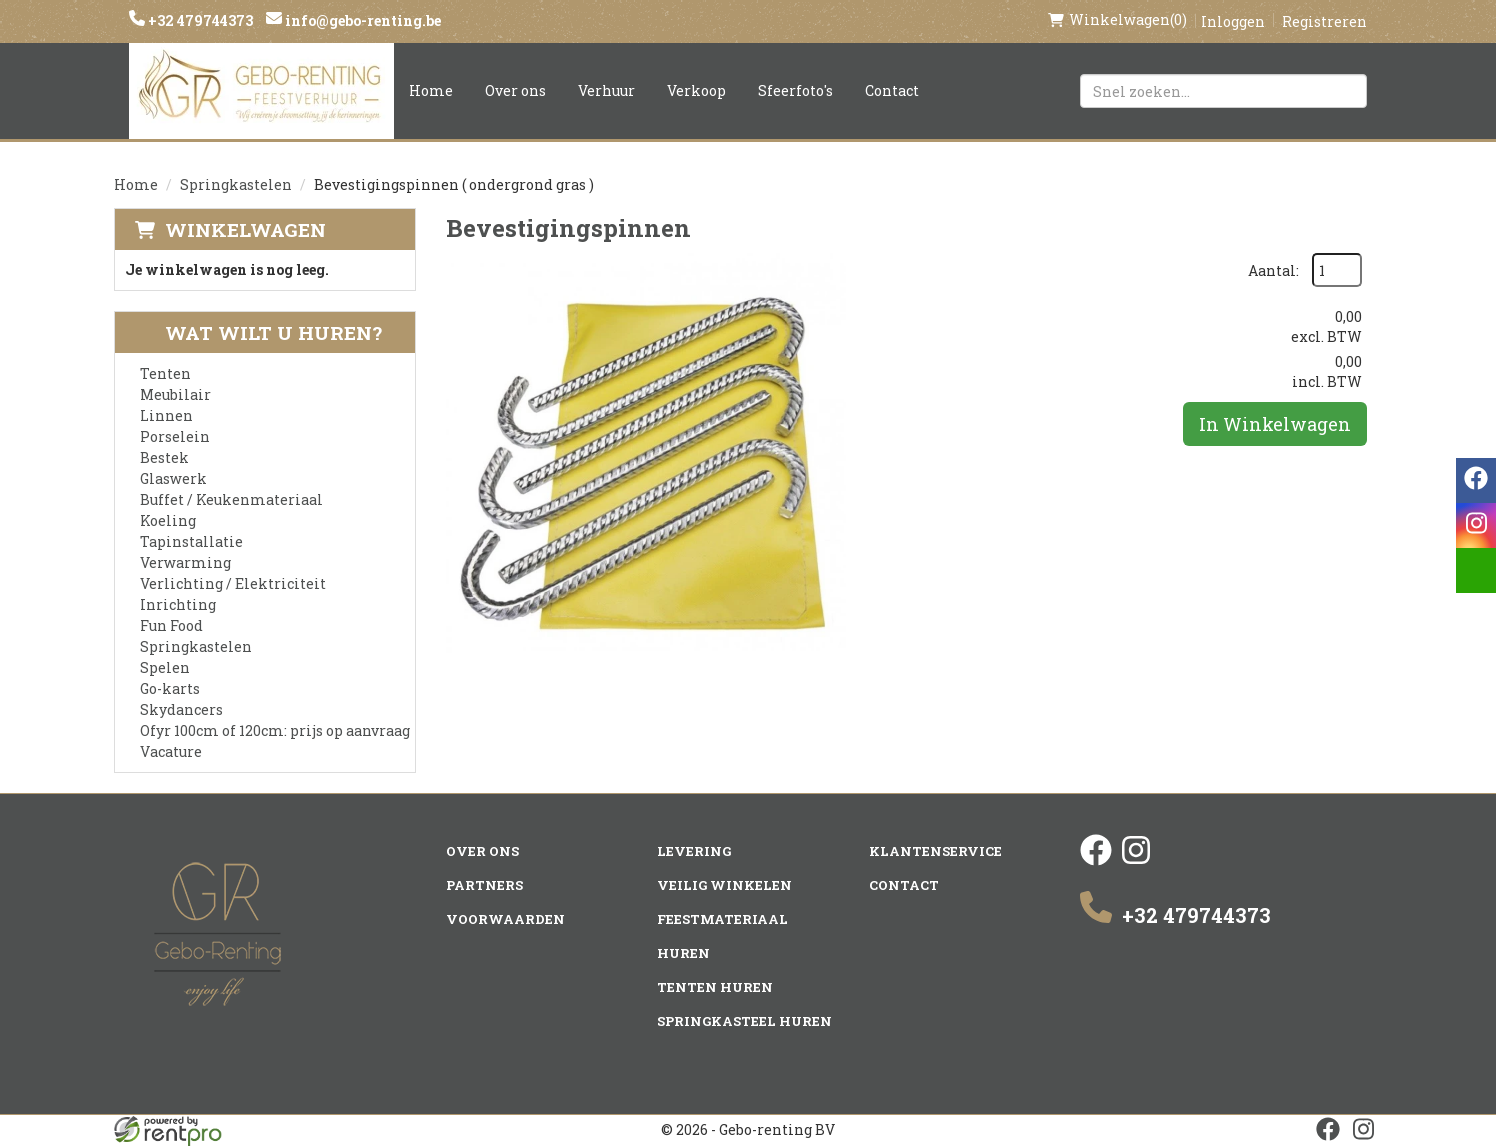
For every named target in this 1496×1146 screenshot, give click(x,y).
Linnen (166, 415)
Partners (484, 885)
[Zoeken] (1343, 91)
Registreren (1324, 21)
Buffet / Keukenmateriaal (231, 499)
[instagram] (1136, 860)
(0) (1117, 20)
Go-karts (170, 688)
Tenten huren (715, 987)
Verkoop (696, 90)
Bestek (164, 457)
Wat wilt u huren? (258, 332)
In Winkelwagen (1275, 424)
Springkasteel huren (744, 1021)
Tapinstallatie (191, 541)
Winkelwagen (245, 229)
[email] (1476, 570)
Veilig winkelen (724, 885)
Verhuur (606, 90)
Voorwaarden (505, 919)
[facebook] (1096, 860)
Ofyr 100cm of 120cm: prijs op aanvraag (275, 730)
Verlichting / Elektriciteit (233, 583)
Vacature (171, 751)
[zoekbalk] (1223, 91)
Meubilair (175, 394)
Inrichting (178, 604)
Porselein (175, 436)
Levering (694, 851)
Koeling (168, 520)
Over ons (515, 90)
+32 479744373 (199, 20)
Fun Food (171, 625)
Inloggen (1233, 21)
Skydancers (181, 709)
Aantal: (1273, 270)
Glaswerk (173, 478)
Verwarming (185, 562)
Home (431, 90)
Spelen (165, 667)
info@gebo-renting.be (361, 20)
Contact (892, 90)
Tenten (165, 373)
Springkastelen (236, 184)
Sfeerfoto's (795, 90)
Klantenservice (935, 851)
